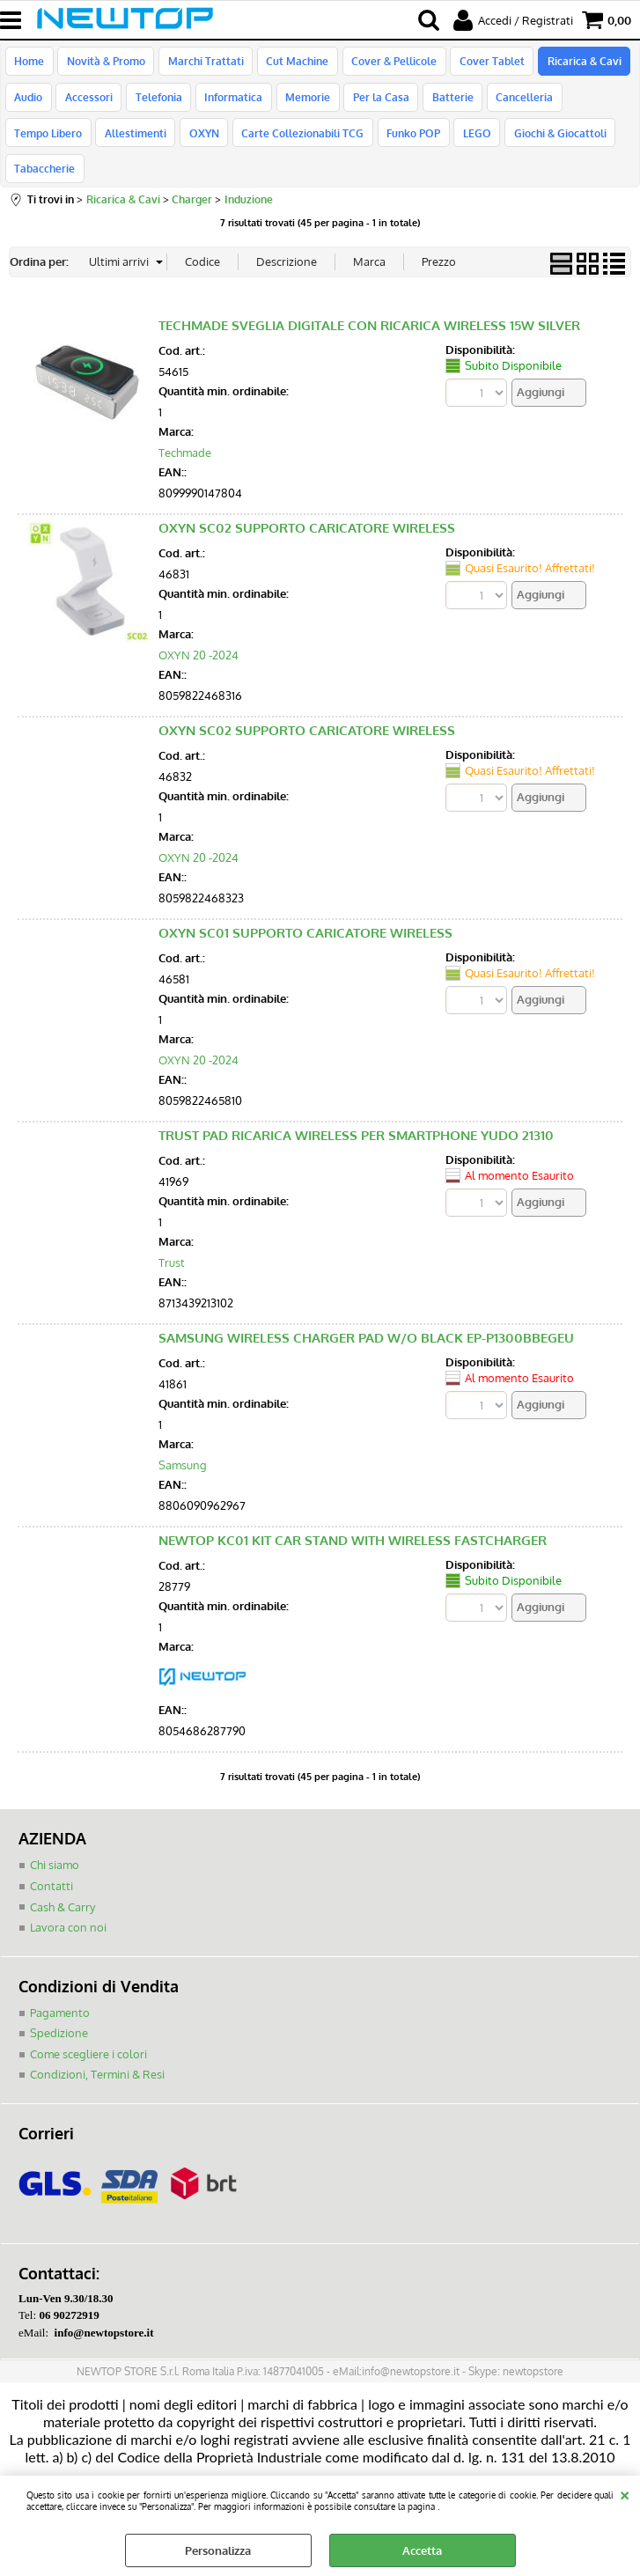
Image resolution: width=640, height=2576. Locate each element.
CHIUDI (624, 2493)
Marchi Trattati (202, 63)
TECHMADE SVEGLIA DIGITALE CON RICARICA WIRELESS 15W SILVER (369, 305)
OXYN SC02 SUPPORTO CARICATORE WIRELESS (306, 507)
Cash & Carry (62, 1886)
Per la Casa (373, 105)
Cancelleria (513, 105)
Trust (171, 1241)
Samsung (182, 1444)
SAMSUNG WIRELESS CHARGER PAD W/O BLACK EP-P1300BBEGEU (366, 1317)
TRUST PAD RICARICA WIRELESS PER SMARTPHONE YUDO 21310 (356, 1115)
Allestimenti (45, 145)
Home (29, 63)
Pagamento (60, 1991)
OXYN (112, 145)
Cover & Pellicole (387, 63)
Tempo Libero (597, 105)
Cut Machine (292, 63)
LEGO (380, 145)
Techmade (184, 431)
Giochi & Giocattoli (462, 145)
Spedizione (59, 2012)
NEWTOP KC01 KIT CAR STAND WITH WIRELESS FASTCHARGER (352, 1520)
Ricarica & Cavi (575, 63)
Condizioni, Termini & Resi (97, 2053)
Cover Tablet (484, 63)
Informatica (229, 105)
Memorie (301, 105)
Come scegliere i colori (88, 2033)
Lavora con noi (68, 1906)
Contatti (51, 1865)
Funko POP (318, 145)
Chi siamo (54, 1844)
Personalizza (218, 2550)
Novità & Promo (104, 63)
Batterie (443, 105)
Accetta (422, 2550)
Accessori (87, 105)
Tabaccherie (559, 145)
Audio (28, 105)
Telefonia (155, 105)
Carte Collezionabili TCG (209, 145)
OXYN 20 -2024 (198, 634)
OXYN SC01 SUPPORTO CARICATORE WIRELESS (305, 912)
